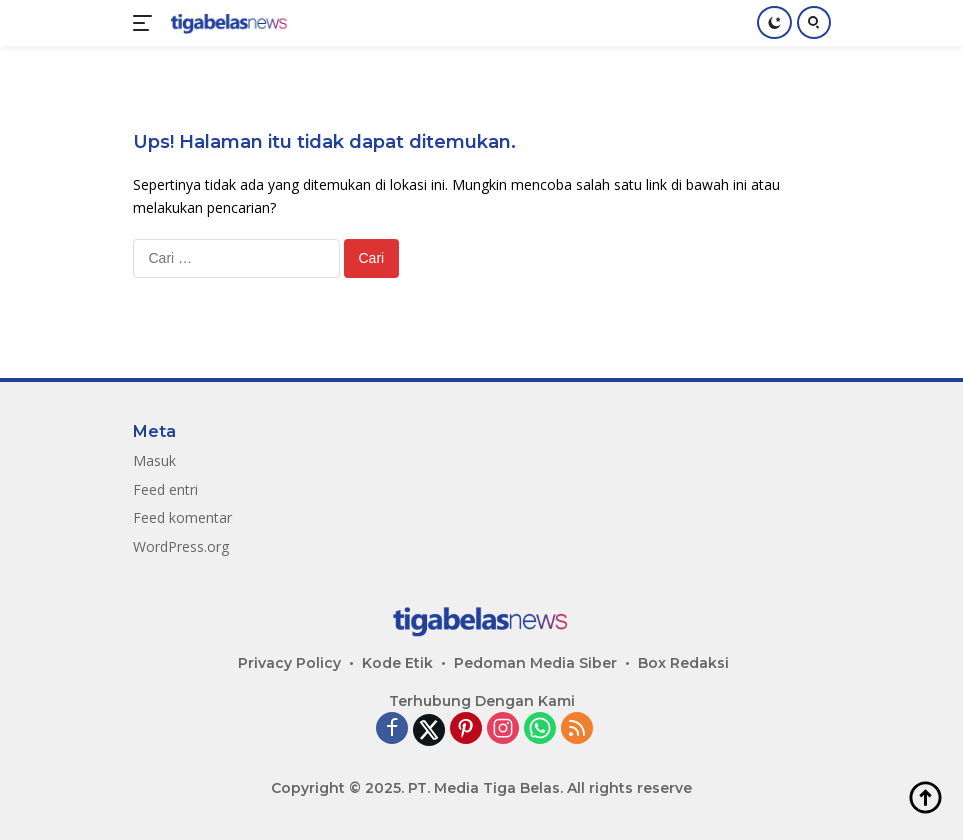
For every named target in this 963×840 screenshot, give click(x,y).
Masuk (154, 460)
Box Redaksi (683, 663)
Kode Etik (397, 663)
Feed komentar (182, 517)
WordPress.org (181, 546)
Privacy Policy (289, 663)
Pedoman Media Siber (535, 663)
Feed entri (165, 489)
